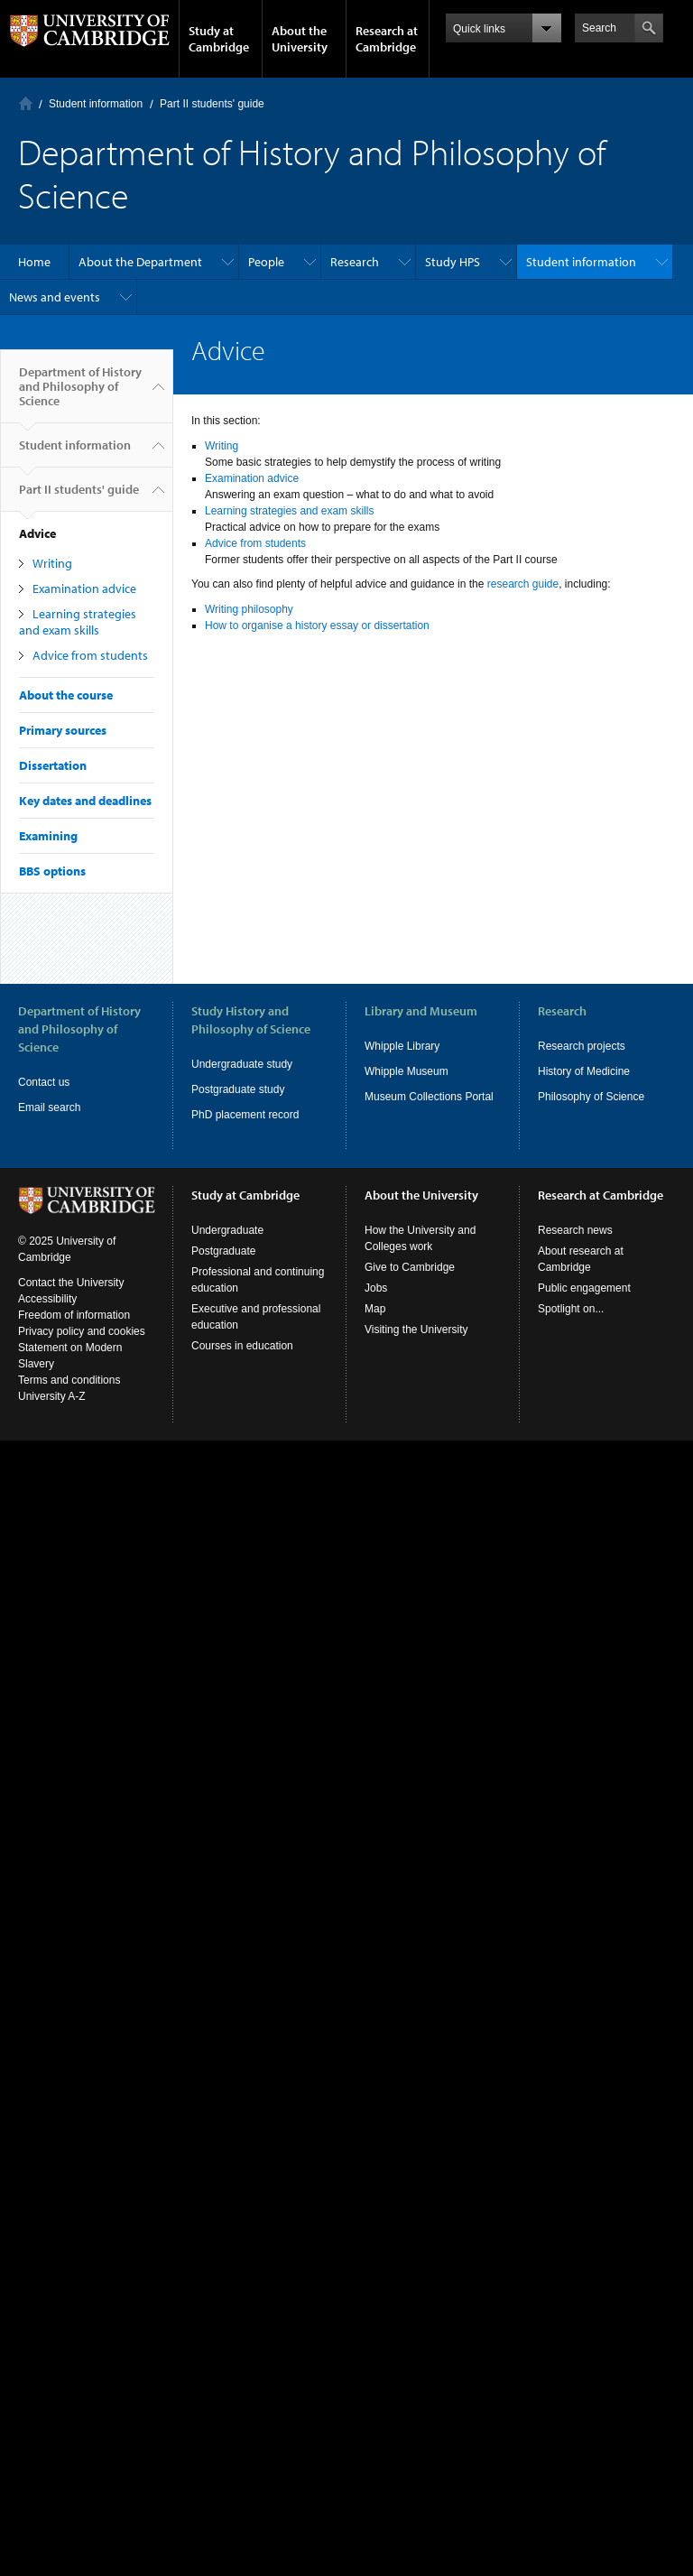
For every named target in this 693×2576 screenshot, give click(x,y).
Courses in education (242, 1345)
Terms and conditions (69, 1380)
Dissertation (53, 765)
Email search (49, 1107)
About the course (66, 695)
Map (375, 1308)
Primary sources (62, 730)
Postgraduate (223, 1251)
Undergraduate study (241, 1064)
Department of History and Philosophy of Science (80, 393)
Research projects (581, 1046)
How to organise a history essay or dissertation (317, 625)
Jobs (376, 1288)
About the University (300, 39)
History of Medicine (584, 1071)
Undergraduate (227, 1230)
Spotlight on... (571, 1308)
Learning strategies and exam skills (77, 622)
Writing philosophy (249, 609)
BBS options (52, 871)
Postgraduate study (237, 1089)
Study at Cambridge (219, 39)
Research (354, 262)
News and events (54, 297)
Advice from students (90, 655)
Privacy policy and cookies (81, 1331)
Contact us (43, 1082)
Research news (575, 1230)
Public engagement (584, 1288)
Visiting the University (416, 1329)
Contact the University (71, 1282)
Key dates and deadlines (85, 800)
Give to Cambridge (410, 1267)
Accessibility (47, 1299)
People (266, 262)
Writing (52, 563)
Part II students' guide (212, 103)
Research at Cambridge (387, 39)
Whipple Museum (406, 1071)
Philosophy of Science (591, 1096)
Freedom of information (74, 1315)
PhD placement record (245, 1114)
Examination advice (84, 588)
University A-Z (52, 1396)
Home (25, 103)
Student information (96, 103)
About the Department (140, 262)
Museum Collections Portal (429, 1096)
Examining (48, 836)
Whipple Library (402, 1046)
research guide (523, 584)
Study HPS (452, 262)
